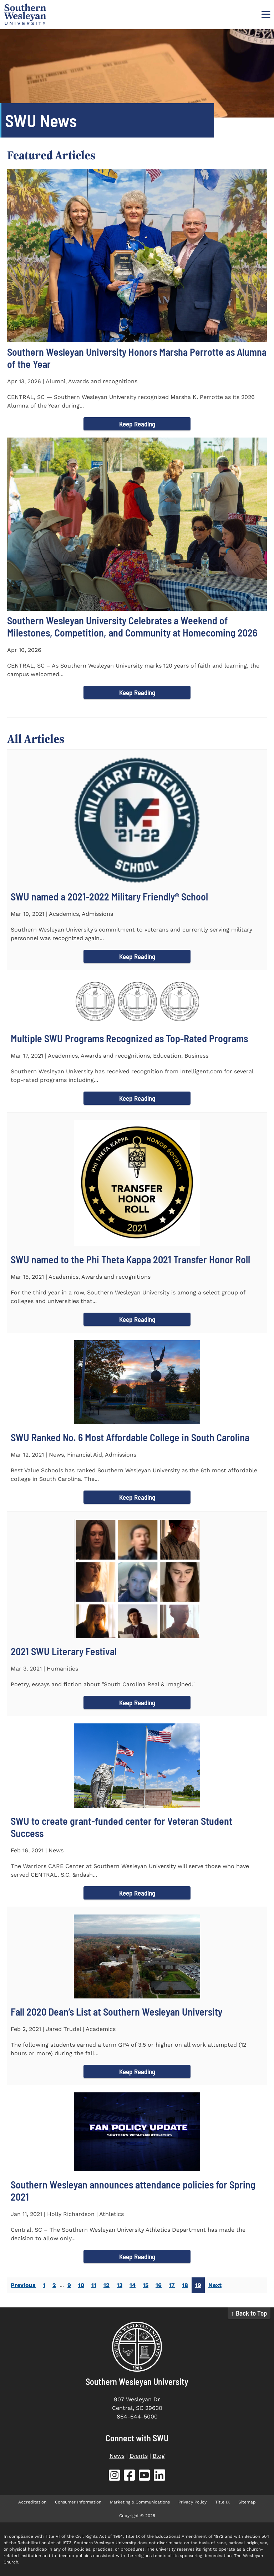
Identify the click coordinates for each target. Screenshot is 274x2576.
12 (106, 2285)
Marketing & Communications (140, 2502)
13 (119, 2285)
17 (172, 2285)
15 (145, 2285)
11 (93, 2285)
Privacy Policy (192, 2502)
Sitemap (247, 2502)
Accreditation (32, 2502)
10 (81, 2285)
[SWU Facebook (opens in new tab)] (129, 2476)
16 (159, 2285)
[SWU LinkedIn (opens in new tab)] (159, 2476)
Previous (23, 2285)
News (117, 2455)
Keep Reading (137, 424)
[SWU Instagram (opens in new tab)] (114, 2476)
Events (139, 2455)
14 (133, 2285)
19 (198, 2285)
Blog (159, 2455)
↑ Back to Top (249, 2313)
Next (215, 2285)
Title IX (222, 2502)
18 (185, 2285)
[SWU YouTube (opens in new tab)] (144, 2476)
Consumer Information (78, 2502)
